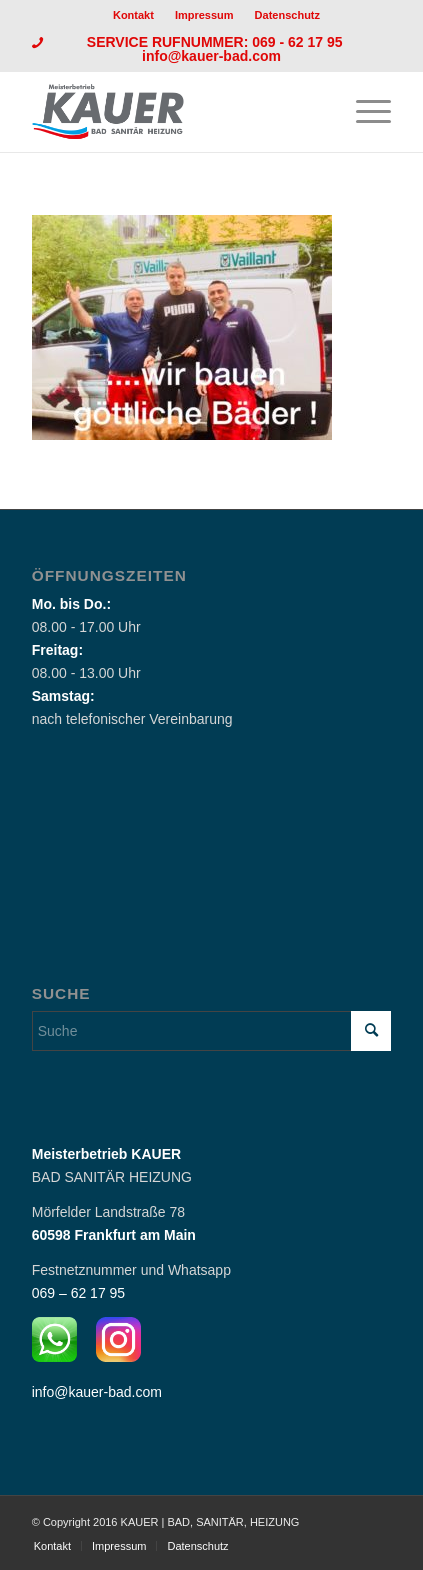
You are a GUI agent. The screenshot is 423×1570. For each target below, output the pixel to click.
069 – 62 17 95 (78, 1293)
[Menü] (363, 112)
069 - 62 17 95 (299, 42)
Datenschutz (287, 15)
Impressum (204, 15)
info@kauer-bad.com (211, 56)
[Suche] (212, 1031)
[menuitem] (134, 15)
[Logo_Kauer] (176, 112)
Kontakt (133, 15)
